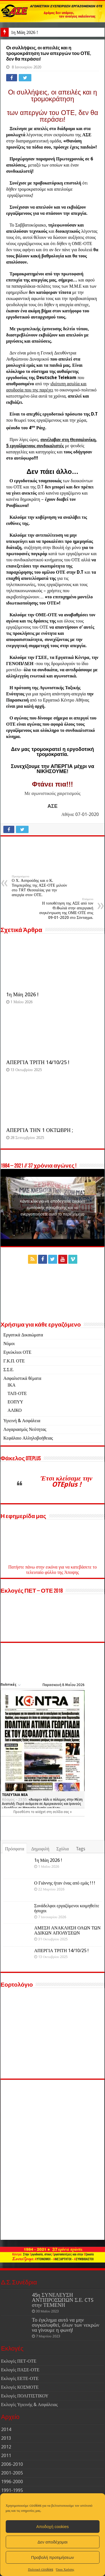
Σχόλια (62, 1848)
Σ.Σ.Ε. (8, 1369)
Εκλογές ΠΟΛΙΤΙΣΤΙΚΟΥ (24, 2396)
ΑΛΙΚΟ (15, 1410)
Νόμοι (9, 1343)
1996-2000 (12, 2481)
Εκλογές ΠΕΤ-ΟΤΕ (18, 2361)
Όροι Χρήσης (65, 2570)
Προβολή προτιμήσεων (52, 2557)
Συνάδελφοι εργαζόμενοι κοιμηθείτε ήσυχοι (66, 1908)
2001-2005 (12, 2473)
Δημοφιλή (40, 1848)
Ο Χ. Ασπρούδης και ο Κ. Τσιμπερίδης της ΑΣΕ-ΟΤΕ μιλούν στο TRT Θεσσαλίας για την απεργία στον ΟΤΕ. (40, 886)
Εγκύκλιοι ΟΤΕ (17, 1352)
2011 (6, 2455)
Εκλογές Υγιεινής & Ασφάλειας (29, 2404)
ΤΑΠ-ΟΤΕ (17, 1393)
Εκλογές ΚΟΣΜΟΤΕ (20, 2387)
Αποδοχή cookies (52, 2526)
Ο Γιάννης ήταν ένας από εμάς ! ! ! (64, 1883)
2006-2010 (12, 2464)
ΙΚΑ (11, 1385)
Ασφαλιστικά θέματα (22, 1378)
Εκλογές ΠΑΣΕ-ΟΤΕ (20, 2369)
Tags (80, 1848)
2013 (6, 2438)
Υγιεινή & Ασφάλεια (21, 1420)
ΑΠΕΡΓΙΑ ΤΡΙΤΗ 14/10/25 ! (37, 1062)
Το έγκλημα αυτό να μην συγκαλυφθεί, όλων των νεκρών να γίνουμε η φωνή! (65, 2325)
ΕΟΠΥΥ (15, 1402)
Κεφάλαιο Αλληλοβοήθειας (28, 1438)
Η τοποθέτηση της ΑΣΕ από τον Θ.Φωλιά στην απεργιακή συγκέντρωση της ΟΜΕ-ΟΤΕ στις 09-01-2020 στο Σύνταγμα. (64, 908)
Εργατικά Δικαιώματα (23, 1334)
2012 (6, 2447)
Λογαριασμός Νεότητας (24, 1429)
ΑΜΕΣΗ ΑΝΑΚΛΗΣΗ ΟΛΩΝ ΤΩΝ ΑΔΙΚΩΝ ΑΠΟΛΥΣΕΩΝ (67, 1930)
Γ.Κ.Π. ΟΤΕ (14, 1361)
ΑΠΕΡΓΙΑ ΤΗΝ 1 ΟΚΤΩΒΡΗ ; (39, 1130)
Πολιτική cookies (40, 2570)
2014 (6, 2429)
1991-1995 (12, 2490)
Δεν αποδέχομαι (52, 2542)
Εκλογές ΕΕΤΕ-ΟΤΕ (20, 2378)
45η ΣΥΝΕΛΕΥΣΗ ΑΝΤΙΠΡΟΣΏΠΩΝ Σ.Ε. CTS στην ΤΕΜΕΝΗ (63, 2300)
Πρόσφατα (14, 1848)
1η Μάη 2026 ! (24, 32)
